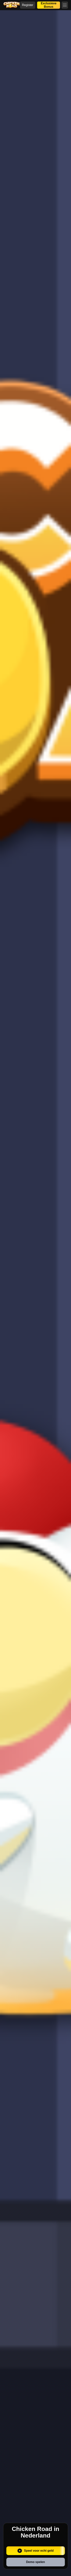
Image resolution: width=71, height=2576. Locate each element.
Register (27, 5)
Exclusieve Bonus (48, 5)
